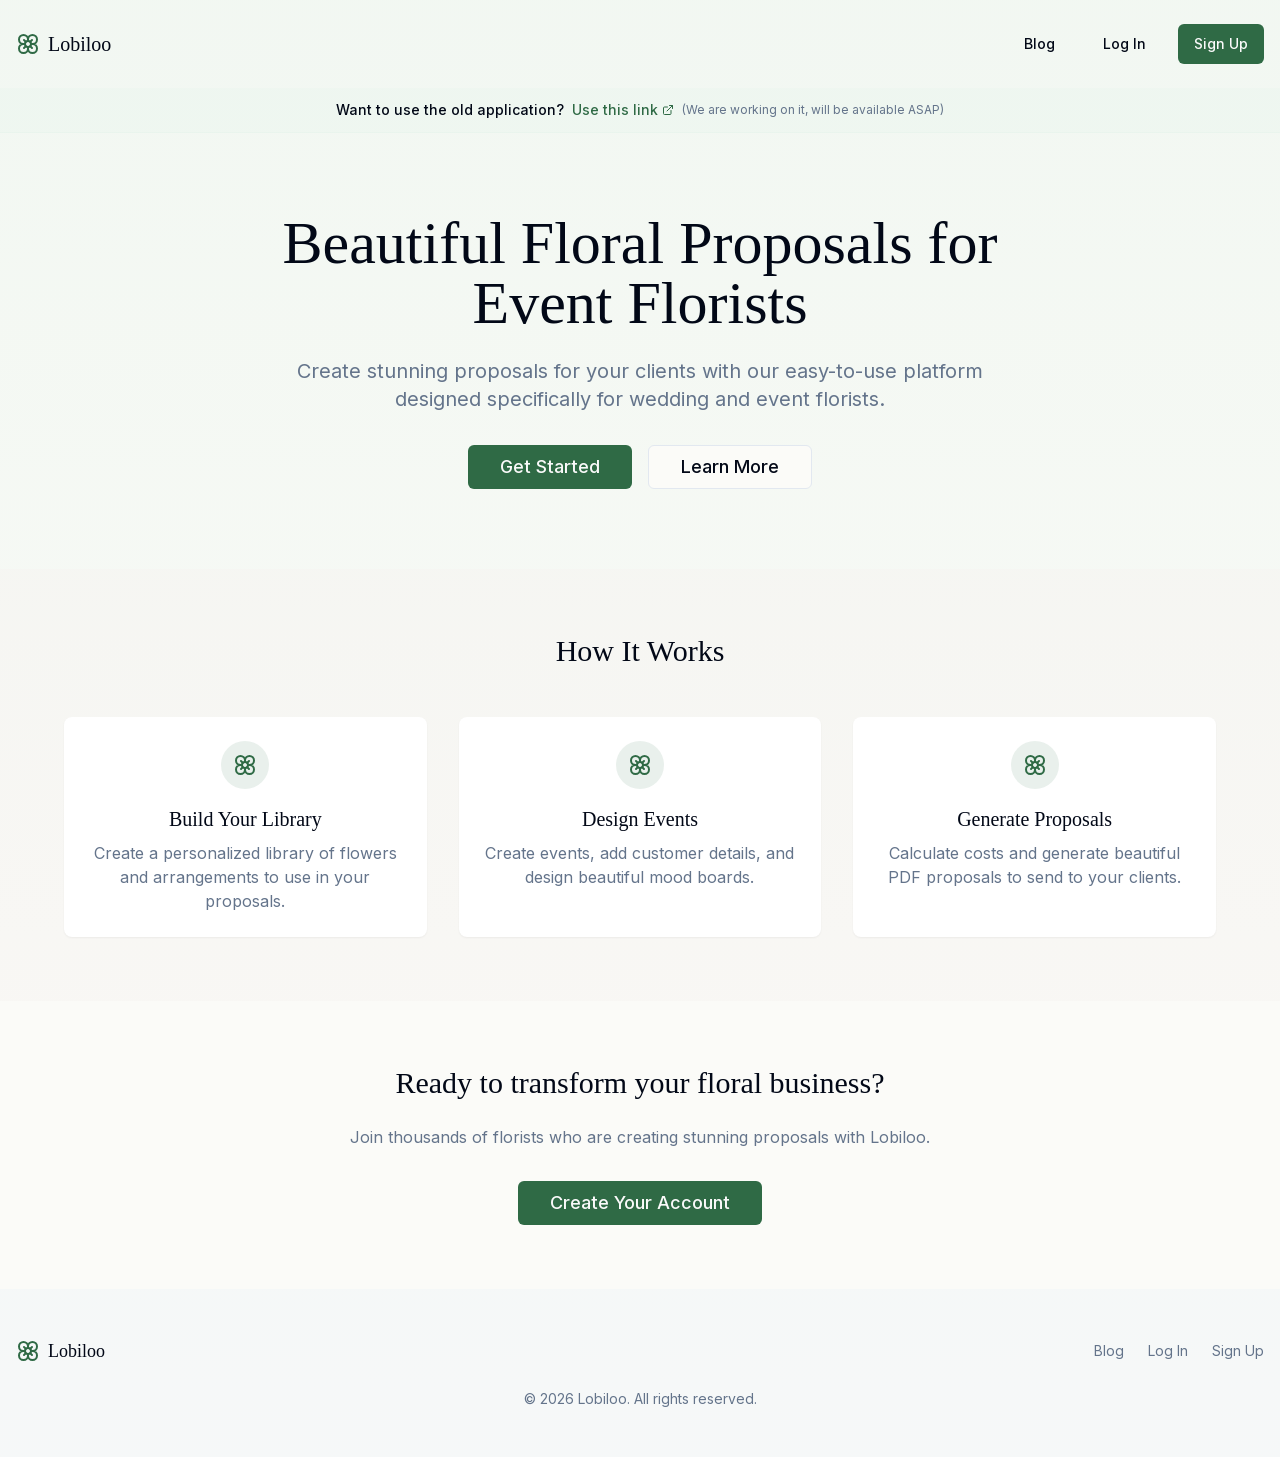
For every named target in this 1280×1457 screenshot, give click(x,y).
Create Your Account (640, 1202)
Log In (1124, 43)
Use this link (623, 109)
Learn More (730, 466)
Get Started (550, 466)
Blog (1039, 43)
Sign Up (1221, 43)
